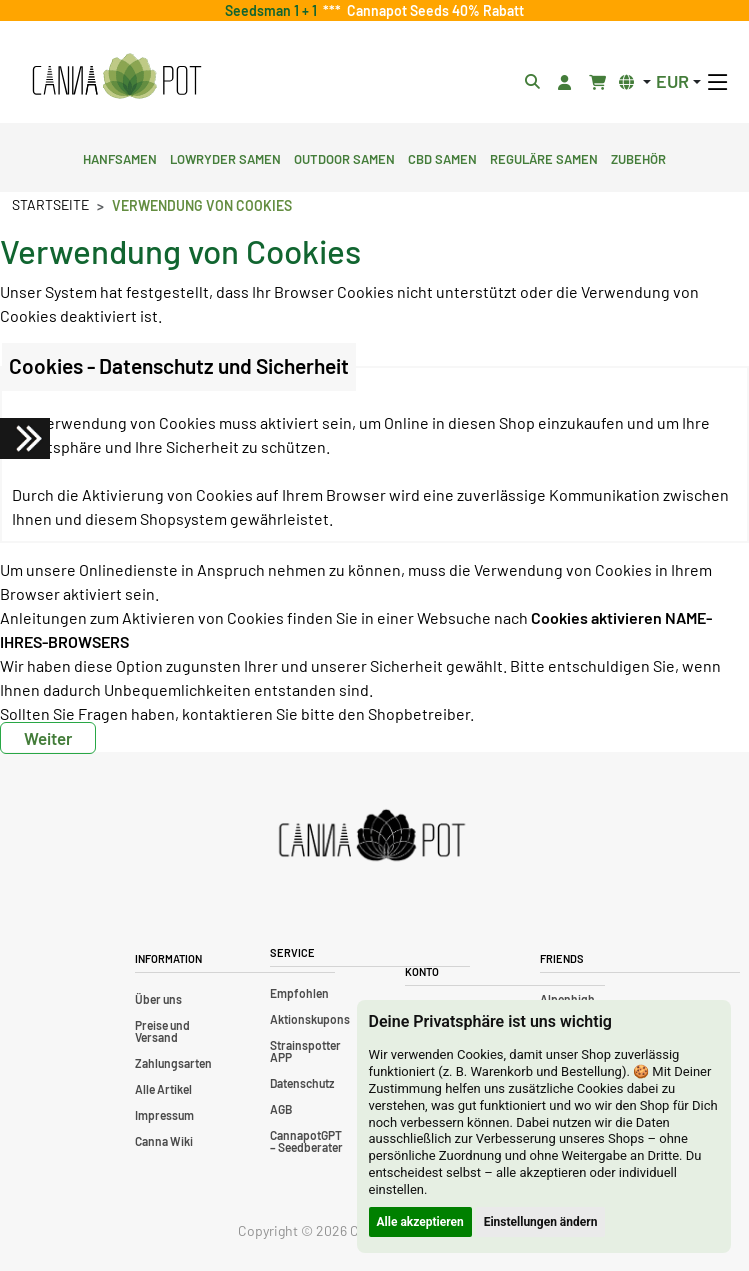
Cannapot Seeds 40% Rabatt (432, 10)
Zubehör (638, 157)
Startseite (50, 204)
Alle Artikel (163, 1089)
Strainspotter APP (305, 1051)
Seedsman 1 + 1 (274, 10)
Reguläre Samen (544, 157)
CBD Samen (442, 157)
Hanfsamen (120, 157)
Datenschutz (302, 1083)
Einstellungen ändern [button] (541, 1222)
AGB (281, 1109)
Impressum (164, 1115)
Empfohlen (299, 993)
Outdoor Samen (344, 157)
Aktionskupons (310, 1019)
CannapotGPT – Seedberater (306, 1141)
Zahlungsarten (173, 1063)
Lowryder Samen (225, 157)
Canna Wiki (164, 1141)
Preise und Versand (162, 1031)
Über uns (158, 999)
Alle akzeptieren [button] (420, 1222)
